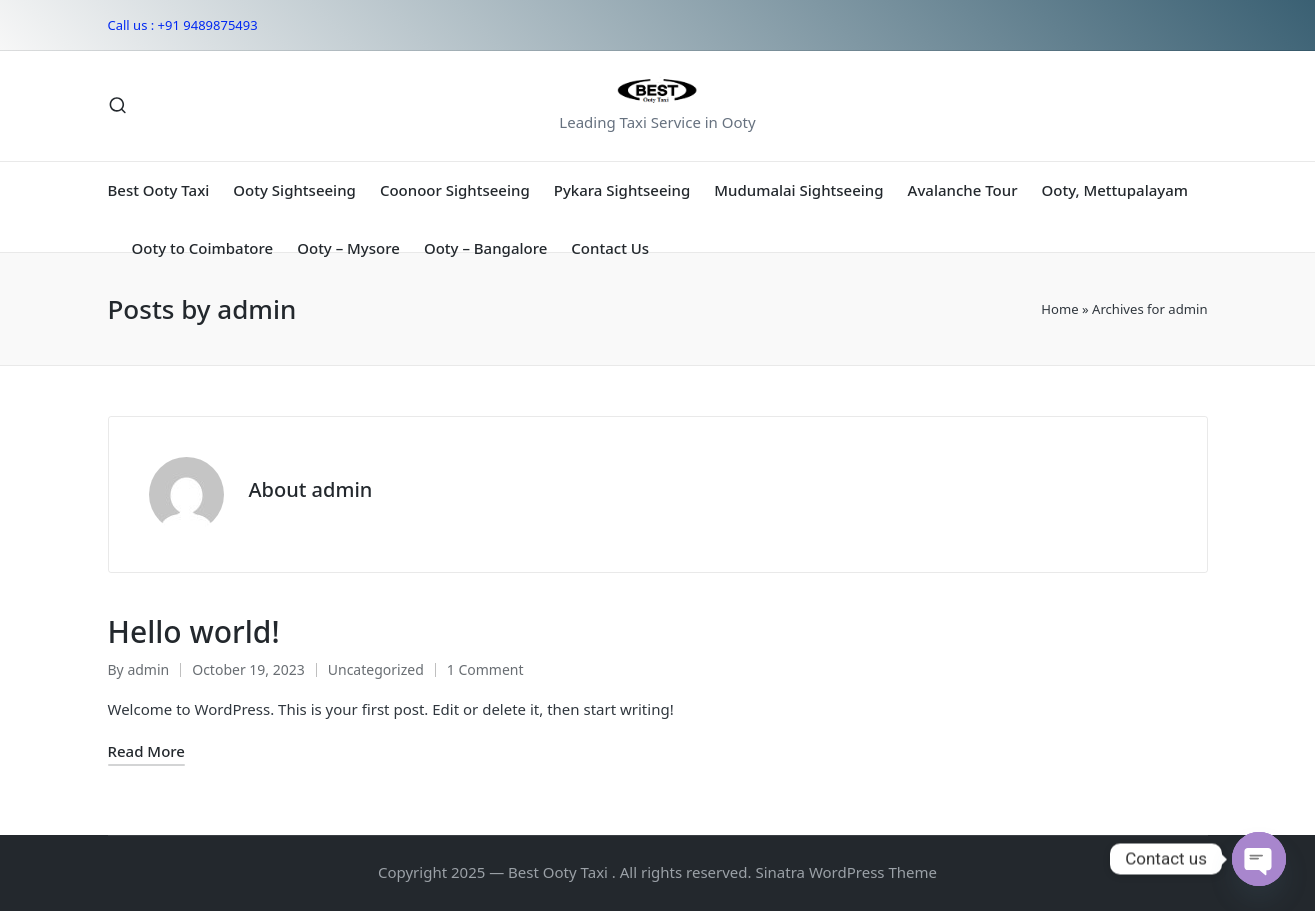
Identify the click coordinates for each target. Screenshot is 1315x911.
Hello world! (194, 631)
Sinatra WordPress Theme (846, 872)
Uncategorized (376, 669)
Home (1059, 309)
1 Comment (485, 669)
